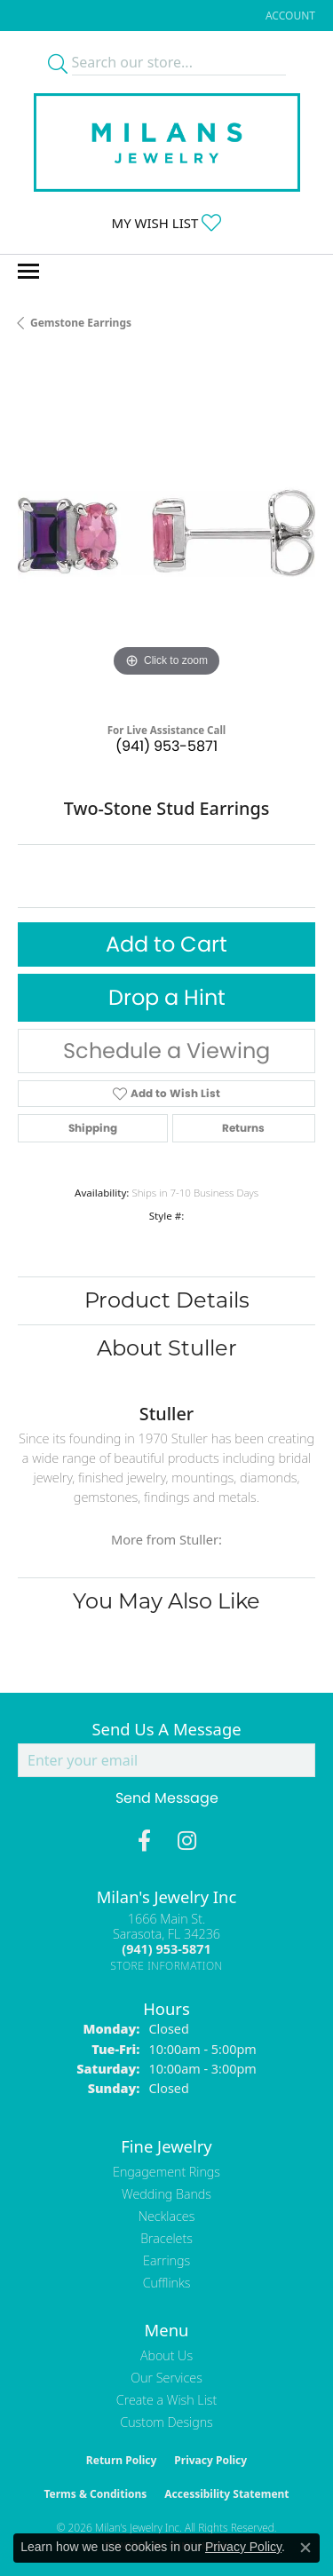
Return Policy (121, 2460)
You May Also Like (166, 1601)
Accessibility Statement (226, 2493)
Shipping (92, 1127)
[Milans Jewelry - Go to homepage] (167, 142)
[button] (288, 15)
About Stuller (167, 1348)
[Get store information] (166, 1965)
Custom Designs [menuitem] (166, 2422)
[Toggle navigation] (28, 271)
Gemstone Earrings (80, 322)
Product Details (167, 1300)
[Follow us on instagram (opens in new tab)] (187, 1841)
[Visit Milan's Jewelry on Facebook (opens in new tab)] (144, 1841)
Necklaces (167, 2216)
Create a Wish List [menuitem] (166, 2399)
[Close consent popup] (305, 2547)
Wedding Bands (166, 2193)
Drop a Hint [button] (167, 997)
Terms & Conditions (95, 2493)
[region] (166, 533)
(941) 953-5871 (166, 746)
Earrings (166, 2260)
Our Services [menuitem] (166, 2377)
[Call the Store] (166, 1948)
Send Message (166, 1798)
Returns (243, 1127)
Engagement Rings (166, 2171)
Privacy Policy (210, 2460)
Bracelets (166, 2238)
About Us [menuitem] (166, 2355)
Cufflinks (167, 2282)
